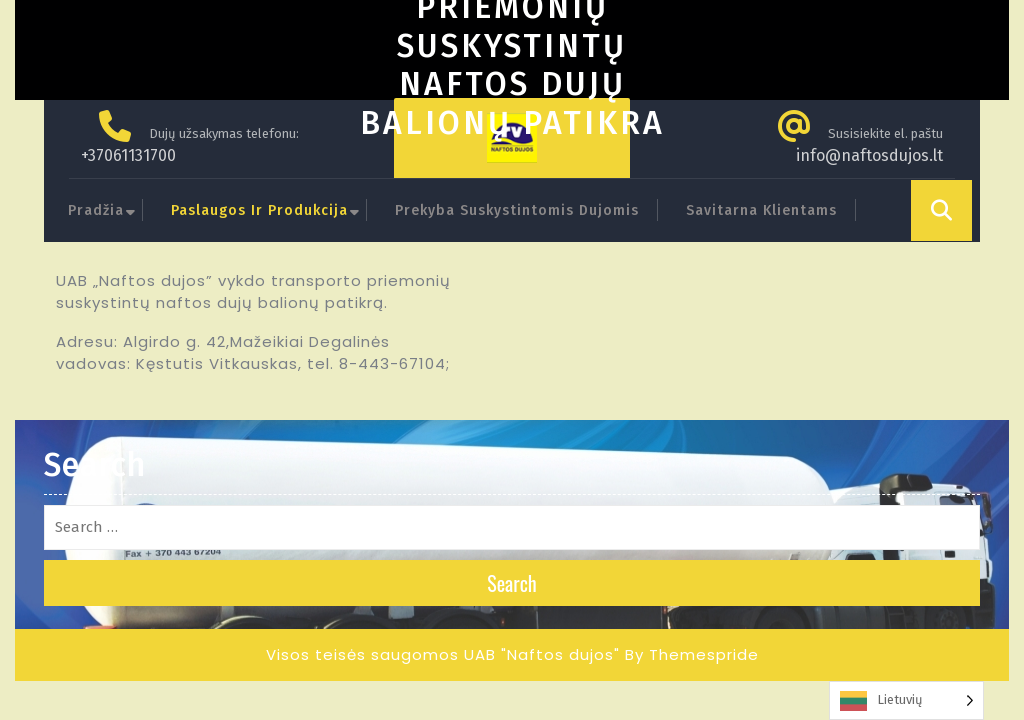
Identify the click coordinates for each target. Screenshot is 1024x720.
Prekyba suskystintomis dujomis (517, 210)
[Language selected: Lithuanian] (906, 700)
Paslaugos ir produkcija (259, 210)
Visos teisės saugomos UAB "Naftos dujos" (443, 654)
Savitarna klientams (761, 210)
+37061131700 (128, 155)
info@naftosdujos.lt (869, 155)
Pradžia (96, 210)
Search (512, 583)
